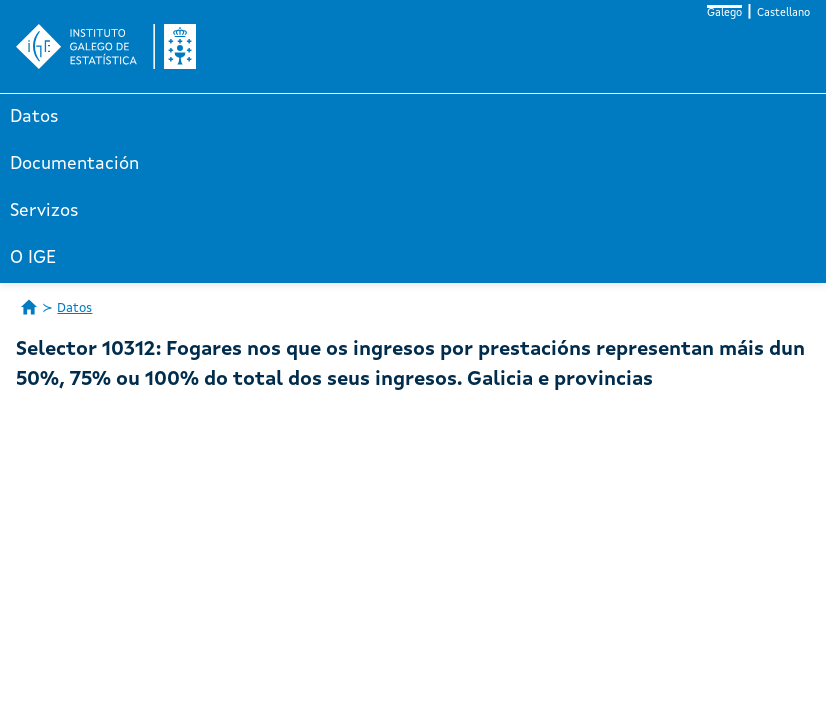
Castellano (783, 13)
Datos (34, 117)
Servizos (44, 211)
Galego (724, 13)
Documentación (74, 164)
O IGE (33, 258)
